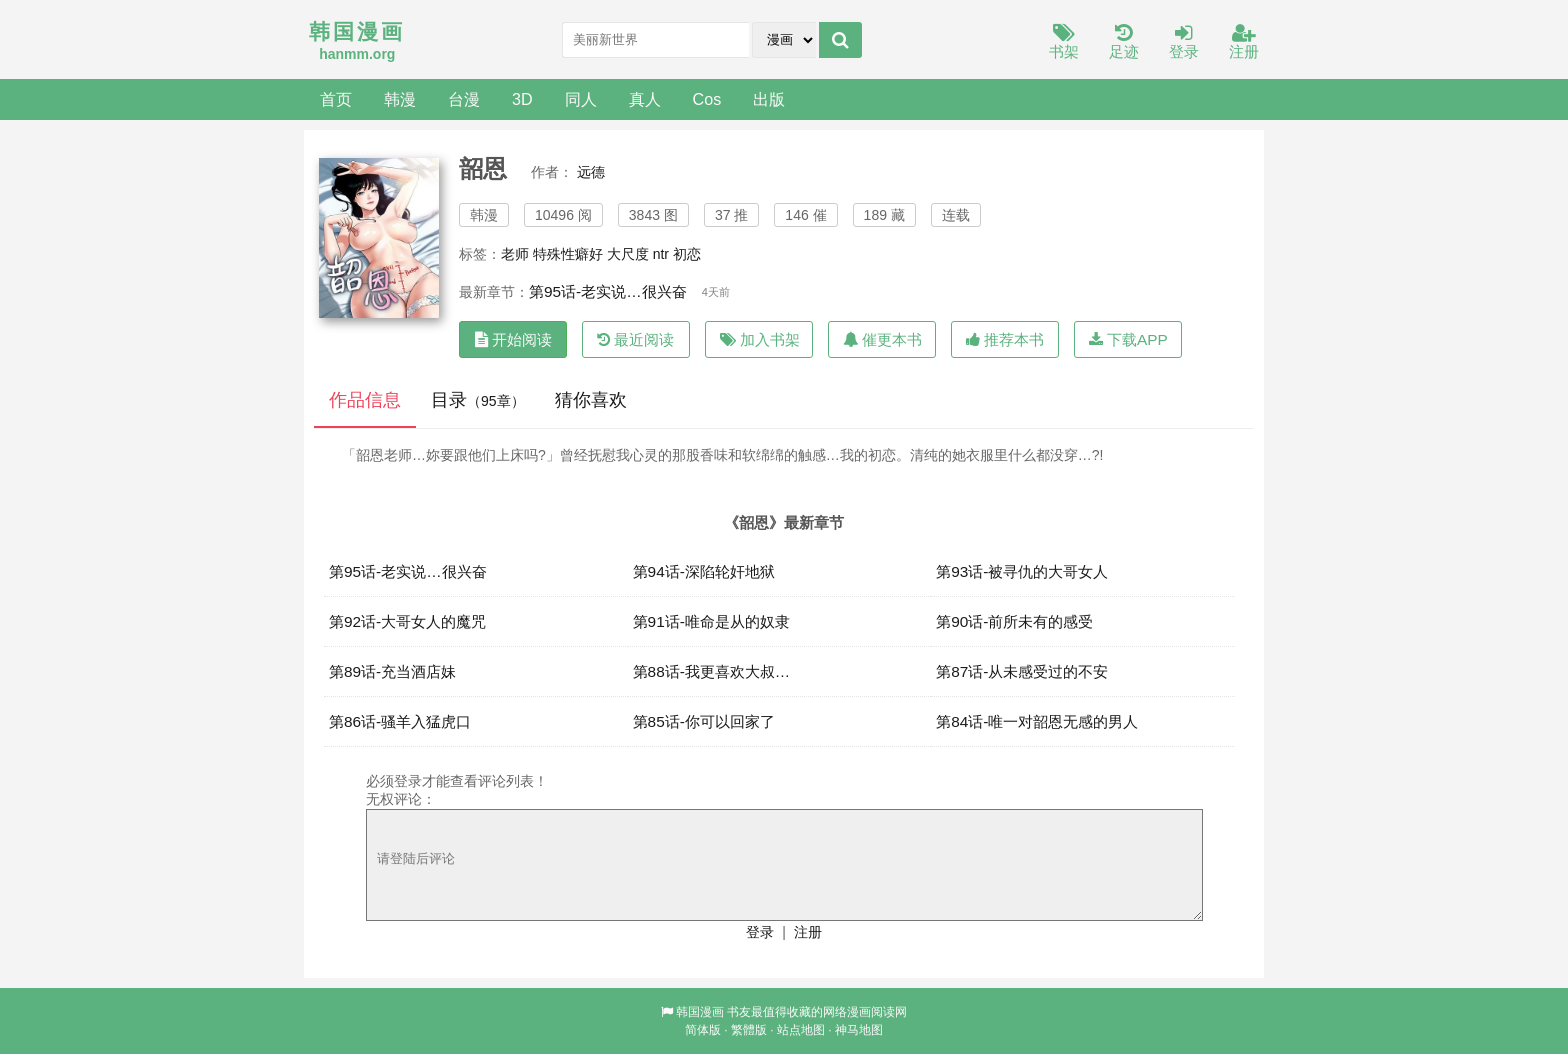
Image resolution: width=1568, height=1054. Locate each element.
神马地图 (859, 1030)
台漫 (464, 99)
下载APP (1128, 339)
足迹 (1124, 42)
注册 (1244, 42)
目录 (478, 400)
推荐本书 (1005, 339)
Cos (707, 99)
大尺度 (628, 254)
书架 (1064, 42)
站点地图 (801, 1030)
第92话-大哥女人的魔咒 (407, 621)
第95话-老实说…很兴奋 (608, 291)
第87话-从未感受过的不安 (1022, 671)
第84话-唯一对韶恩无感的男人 (1037, 721)
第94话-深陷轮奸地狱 (704, 571)
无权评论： (401, 799)
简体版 (703, 1030)
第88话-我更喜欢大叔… (712, 671)
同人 (581, 99)
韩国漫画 (700, 1012)
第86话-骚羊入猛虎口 (400, 721)
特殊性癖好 (568, 254)
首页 (336, 99)
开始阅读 (513, 339)
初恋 (687, 254)
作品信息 (365, 400)
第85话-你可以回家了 (704, 721)
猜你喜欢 (591, 400)
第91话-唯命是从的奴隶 (711, 621)
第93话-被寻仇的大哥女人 (1022, 571)
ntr (661, 254)
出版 (769, 99)
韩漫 (400, 99)
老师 (515, 254)
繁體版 (749, 1030)
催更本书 (882, 339)
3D (522, 99)
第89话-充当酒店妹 (392, 671)
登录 (1184, 42)
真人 (645, 99)
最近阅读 (635, 339)
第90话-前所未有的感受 (1014, 621)
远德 (591, 172)
